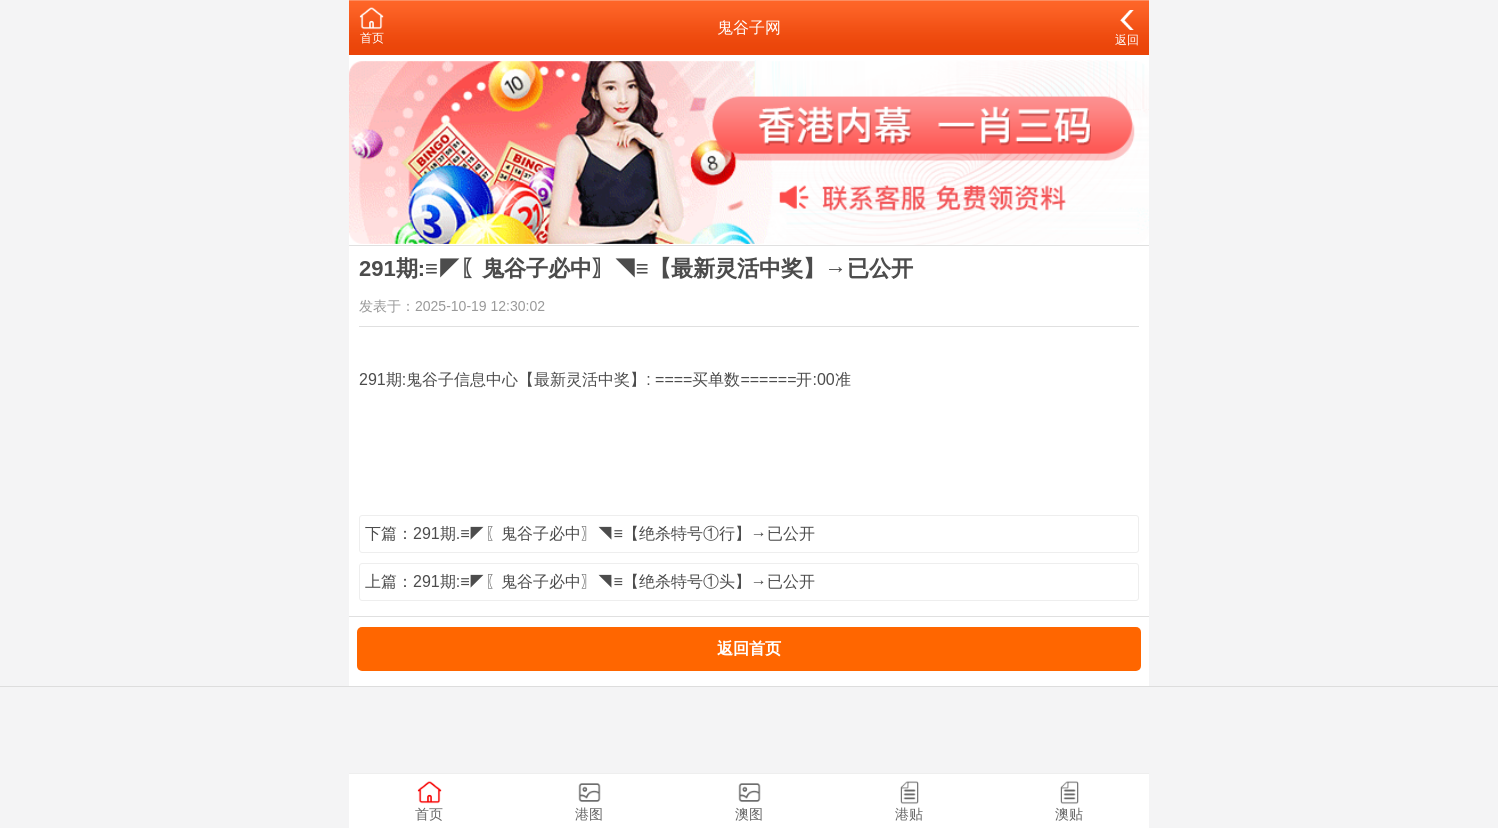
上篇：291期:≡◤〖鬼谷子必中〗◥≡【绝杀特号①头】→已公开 (590, 581)
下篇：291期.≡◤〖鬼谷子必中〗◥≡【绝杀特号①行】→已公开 (590, 533)
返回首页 (749, 648)
